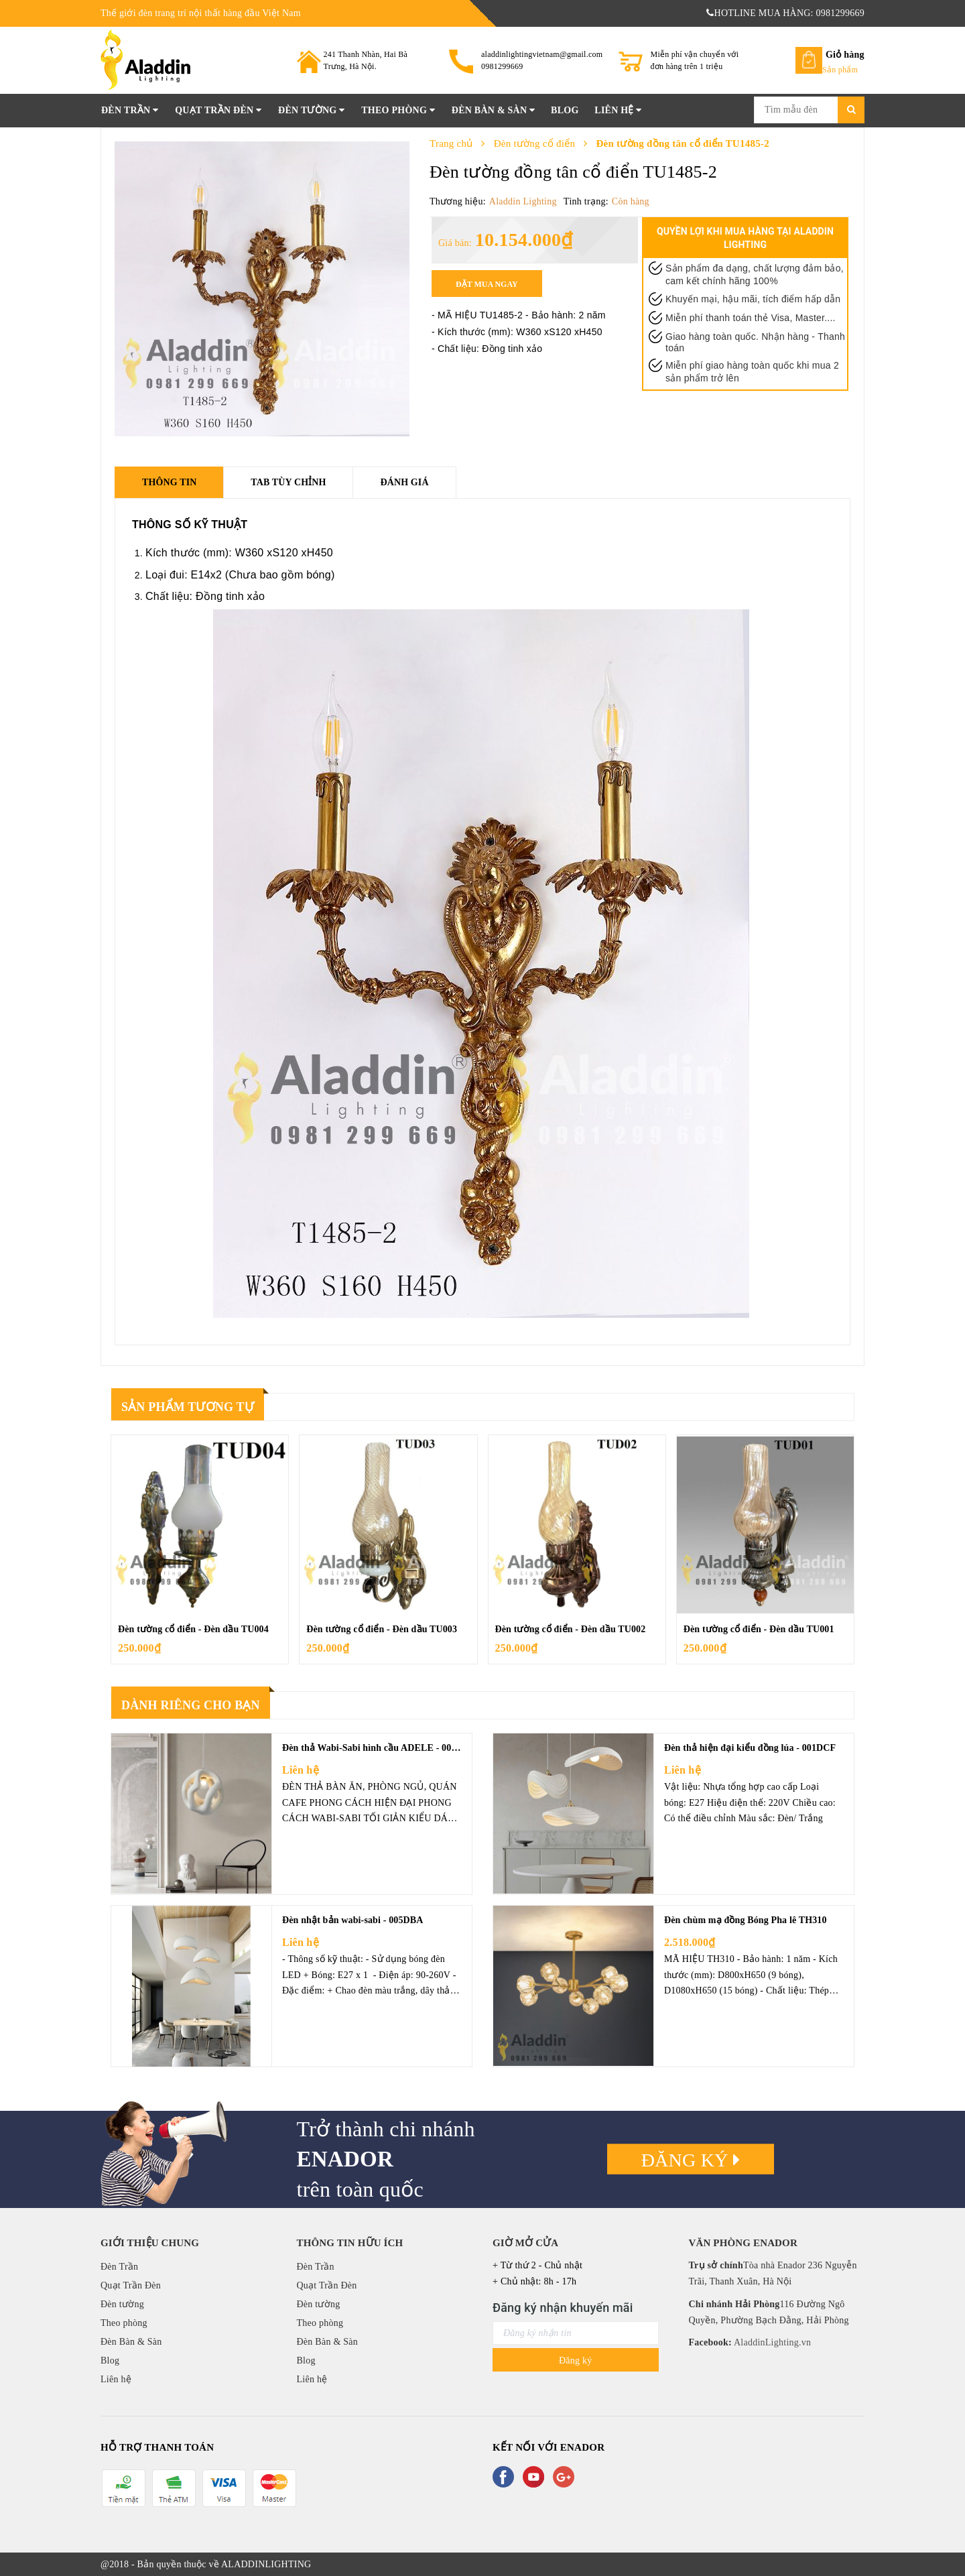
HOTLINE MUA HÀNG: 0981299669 (785, 13)
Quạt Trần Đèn (218, 110)
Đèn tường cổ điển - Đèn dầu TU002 (570, 1629)
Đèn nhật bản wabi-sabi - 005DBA (353, 1920)
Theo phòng (398, 110)
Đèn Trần (129, 110)
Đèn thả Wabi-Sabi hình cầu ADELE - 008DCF (379, 1748)
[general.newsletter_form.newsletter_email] (576, 2333)
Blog (564, 110)
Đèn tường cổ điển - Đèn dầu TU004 (193, 1629)
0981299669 (502, 66)
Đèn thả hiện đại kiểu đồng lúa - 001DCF (750, 1748)
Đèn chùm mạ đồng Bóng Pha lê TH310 (745, 1920)
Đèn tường (311, 110)
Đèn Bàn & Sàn (493, 110)
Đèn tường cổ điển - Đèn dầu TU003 (381, 1629)
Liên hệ (617, 110)
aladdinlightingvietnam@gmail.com (541, 54)
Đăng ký (691, 2160)
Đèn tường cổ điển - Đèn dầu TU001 (759, 1629)
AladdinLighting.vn (771, 2342)
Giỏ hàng (845, 55)
